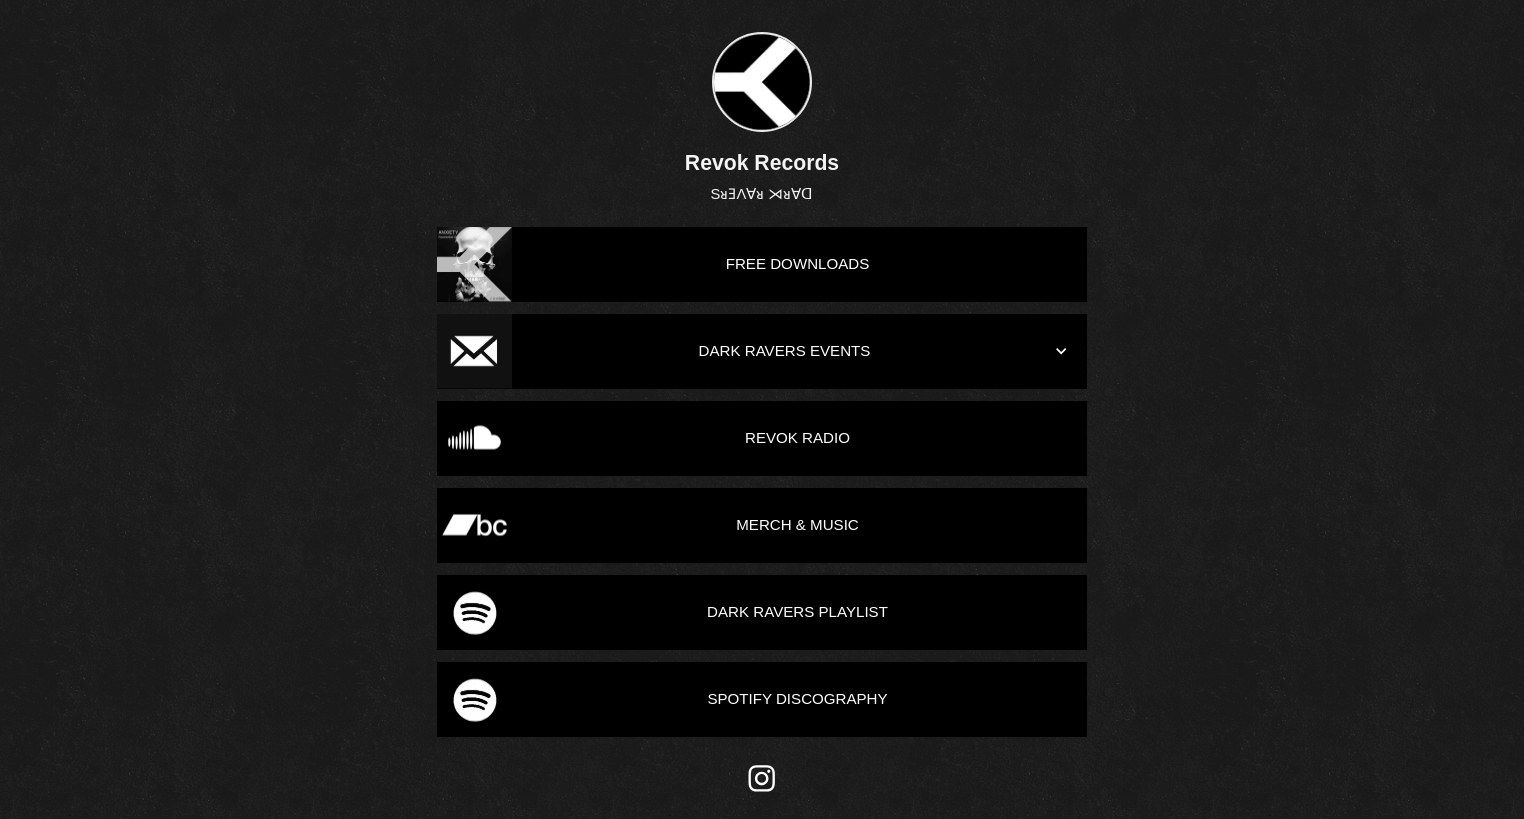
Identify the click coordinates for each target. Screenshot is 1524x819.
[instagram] (762, 779)
